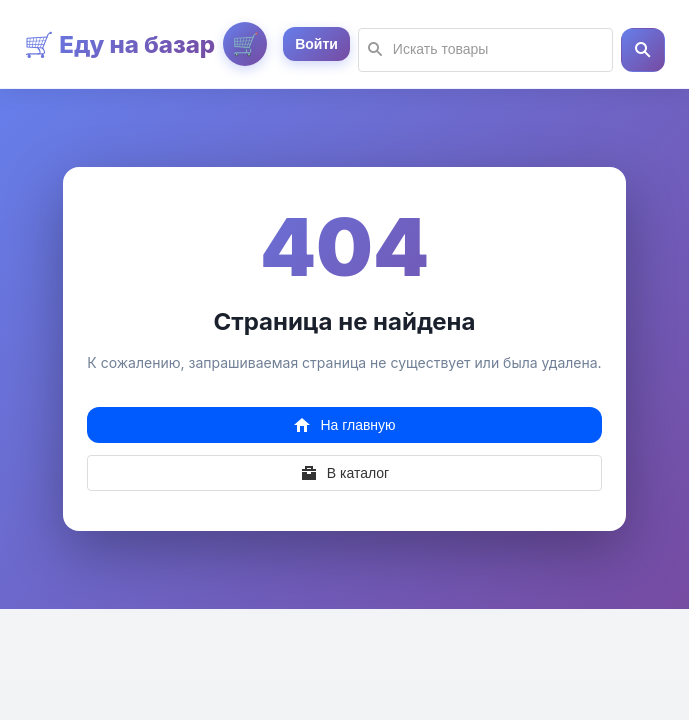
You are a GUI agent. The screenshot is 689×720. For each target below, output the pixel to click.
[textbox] (485, 50)
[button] (643, 50)
